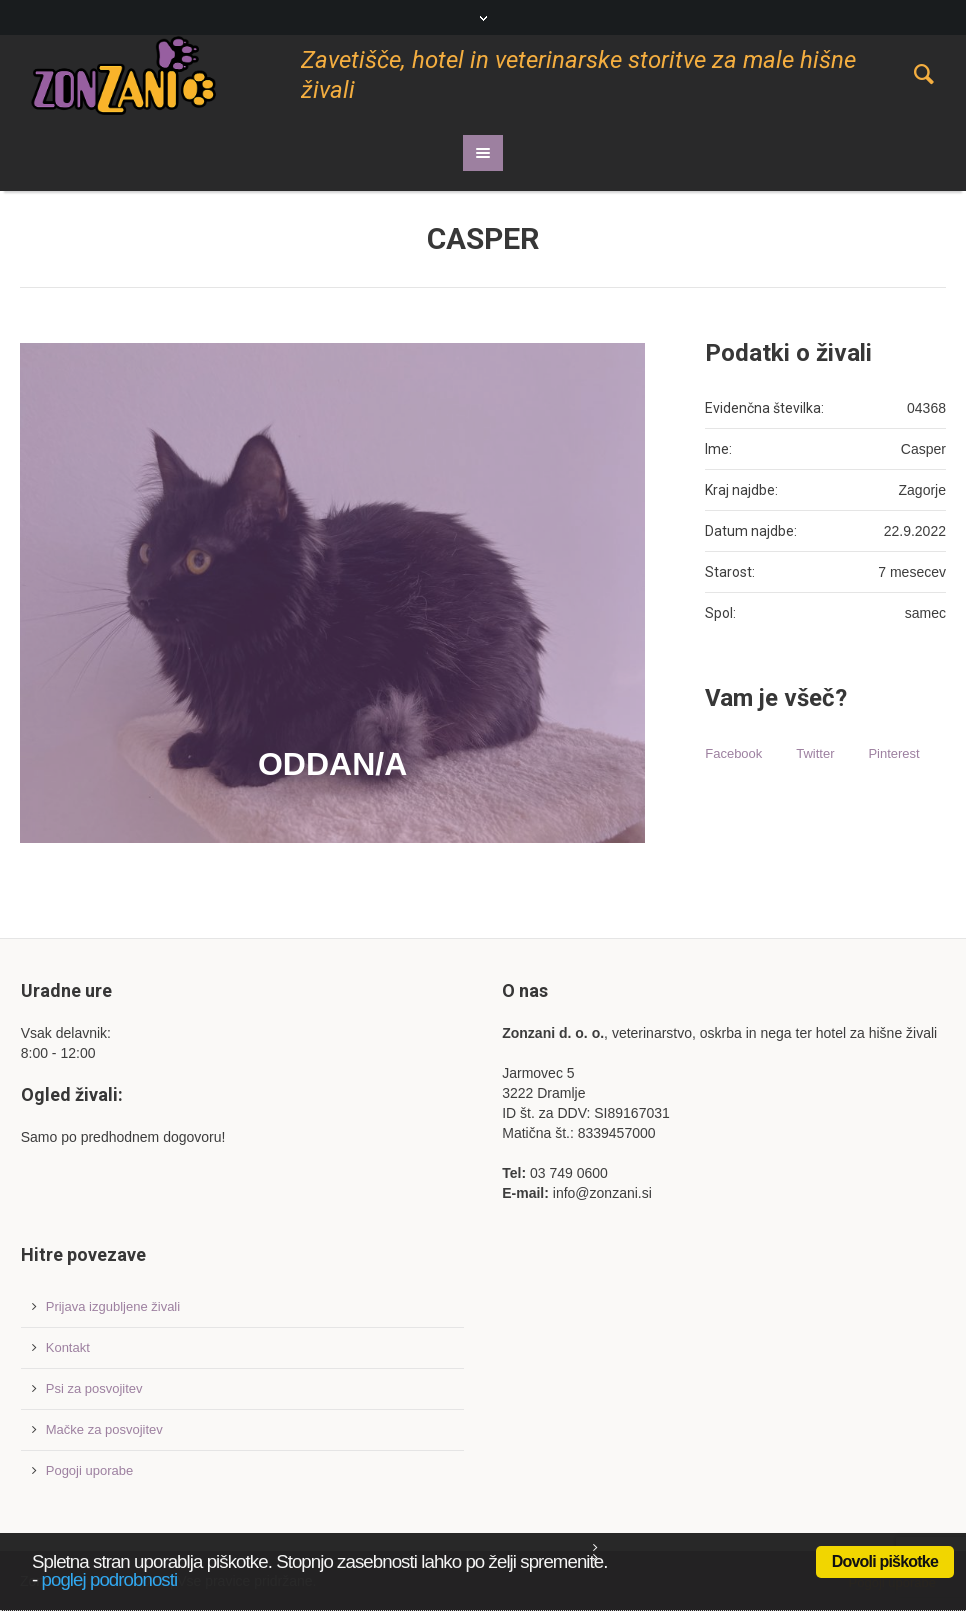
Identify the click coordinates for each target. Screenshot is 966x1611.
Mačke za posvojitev (104, 1429)
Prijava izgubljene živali (113, 1306)
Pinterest (893, 753)
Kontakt (68, 1347)
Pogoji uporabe (89, 1470)
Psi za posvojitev (94, 1388)
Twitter (815, 753)
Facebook (733, 753)
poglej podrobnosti (110, 1579)
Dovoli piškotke (885, 1561)
